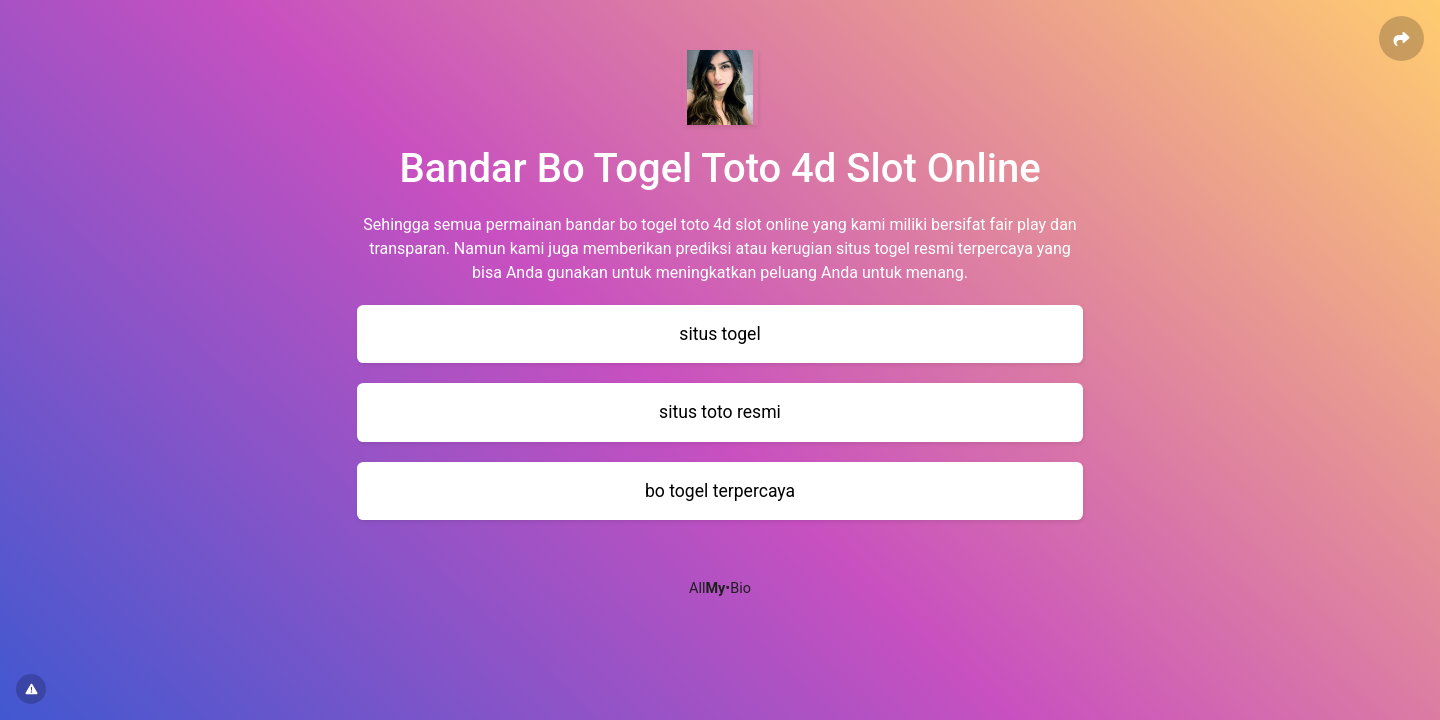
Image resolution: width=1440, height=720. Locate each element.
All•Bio (720, 588)
